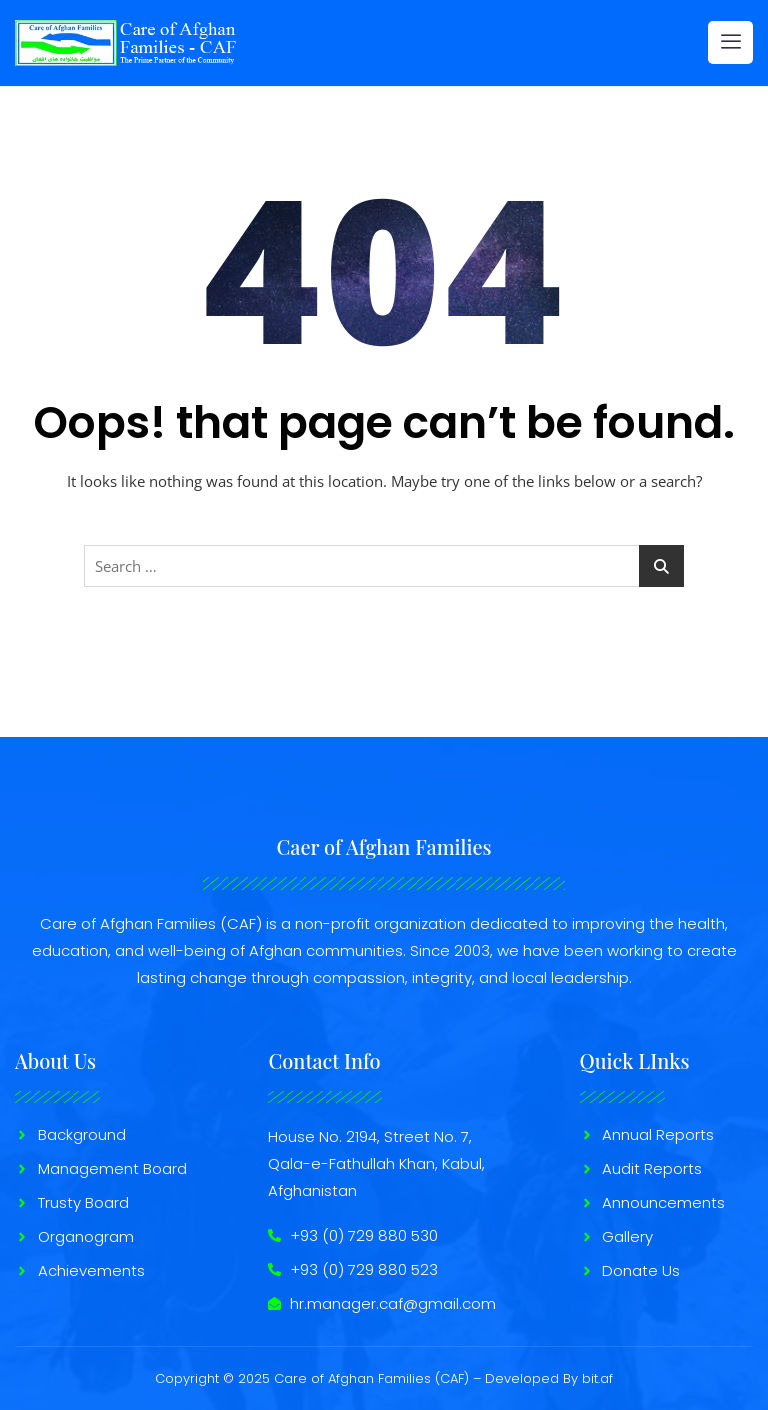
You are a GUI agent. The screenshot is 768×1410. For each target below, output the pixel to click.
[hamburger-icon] (730, 42)
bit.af (597, 1378)
